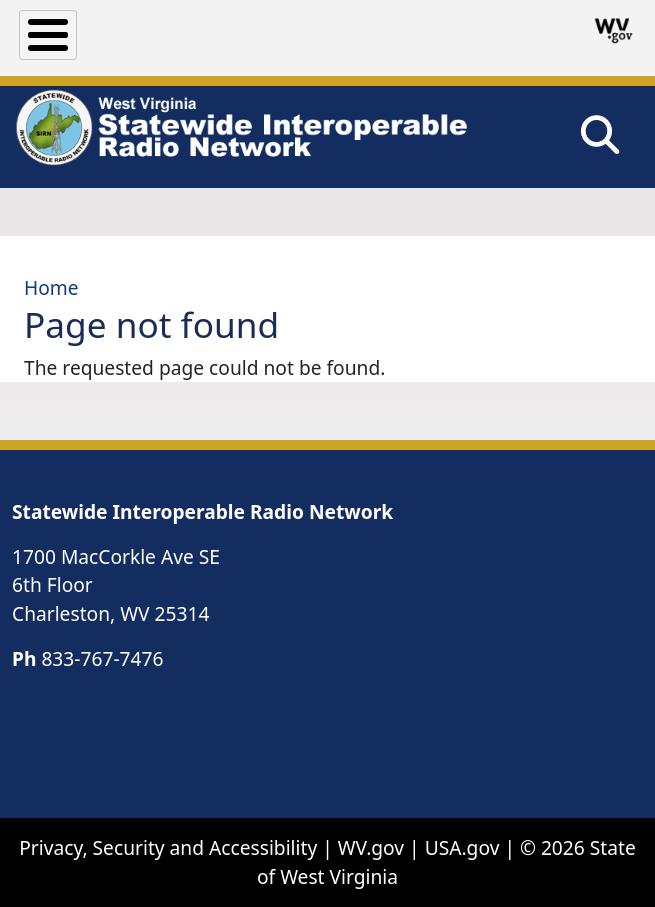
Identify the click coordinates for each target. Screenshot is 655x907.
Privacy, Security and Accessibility (168, 847)
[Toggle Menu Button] (48, 35)
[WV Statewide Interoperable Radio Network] (240, 127)
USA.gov (462, 847)
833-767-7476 (102, 658)
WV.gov (371, 847)
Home (51, 287)
